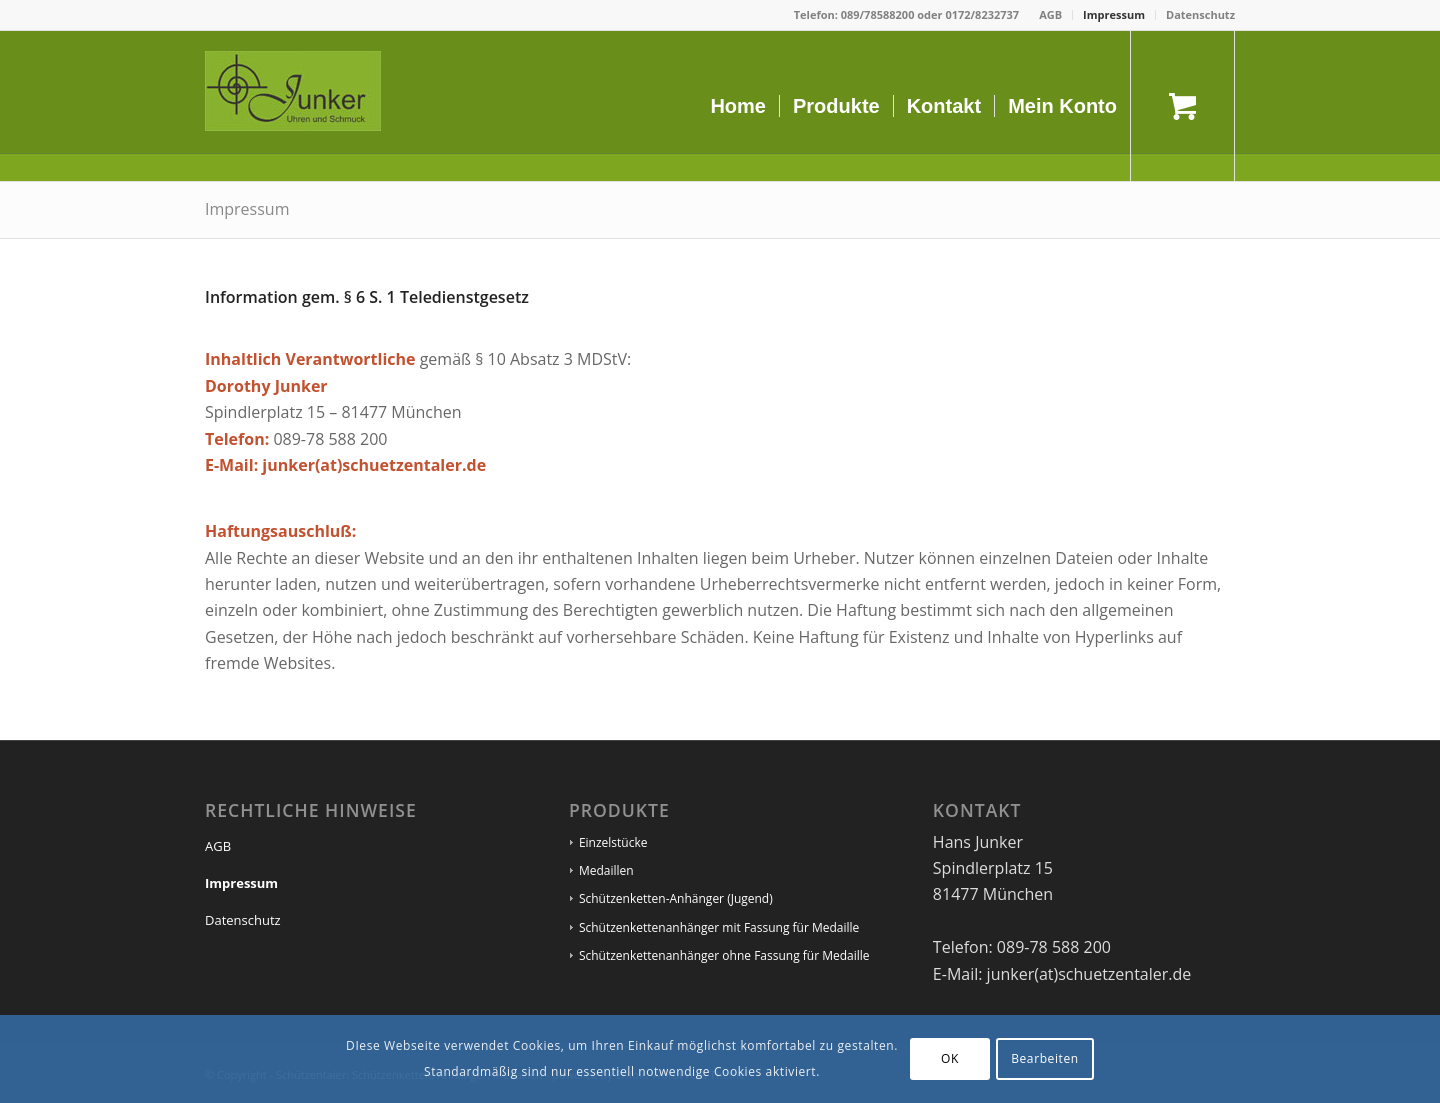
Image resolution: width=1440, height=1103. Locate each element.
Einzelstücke (613, 842)
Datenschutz (1200, 14)
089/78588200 (878, 14)
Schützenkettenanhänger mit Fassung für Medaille (719, 927)
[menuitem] (1051, 15)
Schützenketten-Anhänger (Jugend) (676, 898)
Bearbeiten (1045, 1058)
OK (950, 1058)
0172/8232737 (982, 14)
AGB (1050, 14)
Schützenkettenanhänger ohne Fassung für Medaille (724, 955)
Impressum (1114, 14)
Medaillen (606, 870)
